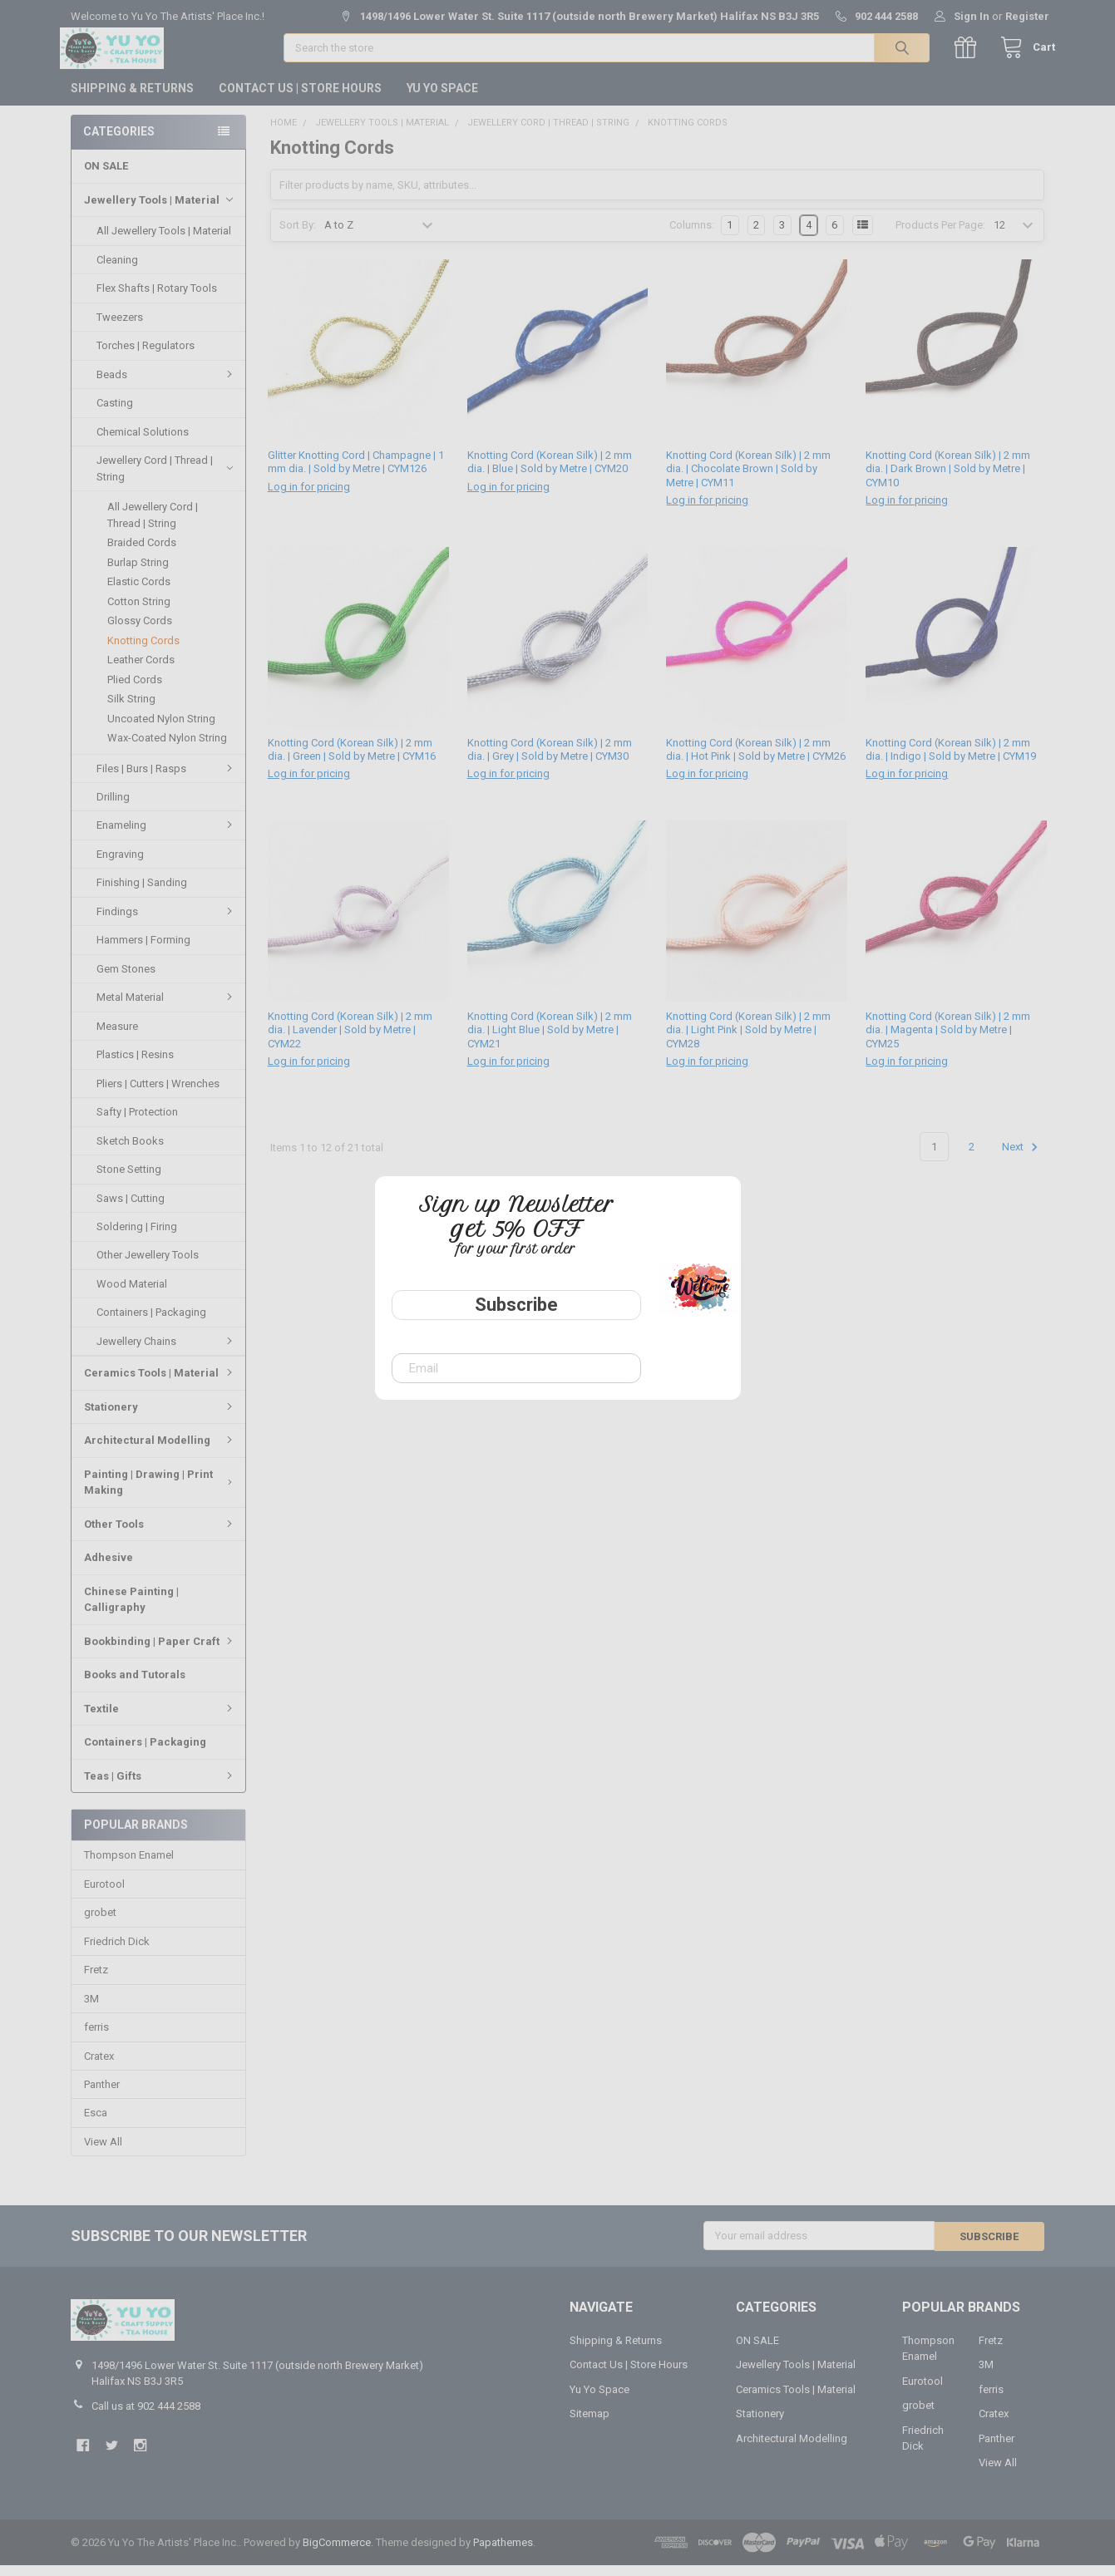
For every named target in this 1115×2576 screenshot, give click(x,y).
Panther (102, 2096)
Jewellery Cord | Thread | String (164, 479)
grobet (100, 1924)
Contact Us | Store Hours (300, 99)
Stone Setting (128, 1180)
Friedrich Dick (117, 1952)
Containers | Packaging (151, 1323)
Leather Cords (141, 670)
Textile (160, 1719)
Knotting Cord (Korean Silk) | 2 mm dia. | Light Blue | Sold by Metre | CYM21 (549, 1041)
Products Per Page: (940, 236)
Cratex (99, 2067)
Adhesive (108, 1568)
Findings (166, 922)
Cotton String (138, 612)
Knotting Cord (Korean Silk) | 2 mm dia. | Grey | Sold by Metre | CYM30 (549, 760)
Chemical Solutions (142, 442)
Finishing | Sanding (141, 893)
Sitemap (589, 2425)
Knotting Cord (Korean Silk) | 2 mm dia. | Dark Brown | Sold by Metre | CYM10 (948, 480)
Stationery (160, 1417)
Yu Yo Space (442, 99)
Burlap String (138, 573)
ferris (96, 2038)
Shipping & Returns (132, 99)
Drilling (113, 807)
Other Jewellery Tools (147, 1265)
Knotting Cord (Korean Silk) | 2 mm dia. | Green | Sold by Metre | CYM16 (352, 760)
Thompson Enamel (129, 1866)
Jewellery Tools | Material (158, 211)
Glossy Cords (139, 631)
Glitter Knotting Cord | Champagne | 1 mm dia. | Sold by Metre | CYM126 (356, 473)
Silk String (131, 709)
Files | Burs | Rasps (166, 778)
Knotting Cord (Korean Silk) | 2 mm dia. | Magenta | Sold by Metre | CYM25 (948, 1041)
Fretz (96, 1981)
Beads (166, 385)
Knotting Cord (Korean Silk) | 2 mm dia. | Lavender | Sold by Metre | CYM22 (350, 1041)
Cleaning (117, 270)
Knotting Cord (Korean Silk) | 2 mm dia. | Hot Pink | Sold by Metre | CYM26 (756, 760)
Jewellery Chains (166, 1352)
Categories (119, 142)
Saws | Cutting (130, 1209)
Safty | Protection (137, 1122)
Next (1022, 1158)
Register (1027, 16)
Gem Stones (125, 979)
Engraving (120, 865)
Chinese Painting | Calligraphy (131, 1610)
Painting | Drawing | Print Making (160, 1493)
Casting (114, 413)
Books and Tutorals (134, 1685)
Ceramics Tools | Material (160, 1383)
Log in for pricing (309, 497)
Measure (117, 1037)
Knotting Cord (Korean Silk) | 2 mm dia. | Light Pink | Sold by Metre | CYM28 (748, 1041)
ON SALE (106, 176)
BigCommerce (337, 2553)
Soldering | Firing (136, 1237)
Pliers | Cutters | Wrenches (158, 1094)
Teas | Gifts (160, 1786)
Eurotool (104, 1895)
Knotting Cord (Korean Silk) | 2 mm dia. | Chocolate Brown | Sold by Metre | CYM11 (748, 480)
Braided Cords (141, 553)
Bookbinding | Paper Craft (160, 1652)
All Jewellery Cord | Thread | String (152, 525)
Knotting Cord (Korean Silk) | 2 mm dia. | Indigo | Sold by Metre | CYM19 (951, 760)
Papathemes (503, 2553)
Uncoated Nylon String (161, 729)
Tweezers (119, 328)
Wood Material (131, 1294)
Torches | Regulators (145, 356)
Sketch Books (130, 1151)
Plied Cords (134, 690)
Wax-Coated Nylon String (167, 748)
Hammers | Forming (143, 950)
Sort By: (297, 236)
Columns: (691, 236)
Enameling (166, 836)
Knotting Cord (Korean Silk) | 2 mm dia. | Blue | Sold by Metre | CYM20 (549, 473)
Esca (95, 2124)
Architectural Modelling (160, 1451)
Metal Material (166, 1008)
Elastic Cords (138, 592)
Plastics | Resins (135, 1065)
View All (103, 2153)
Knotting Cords (143, 651)
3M (91, 2009)
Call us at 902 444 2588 (145, 2417)
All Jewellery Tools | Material (163, 241)
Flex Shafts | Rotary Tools (156, 299)
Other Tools (160, 1535)
